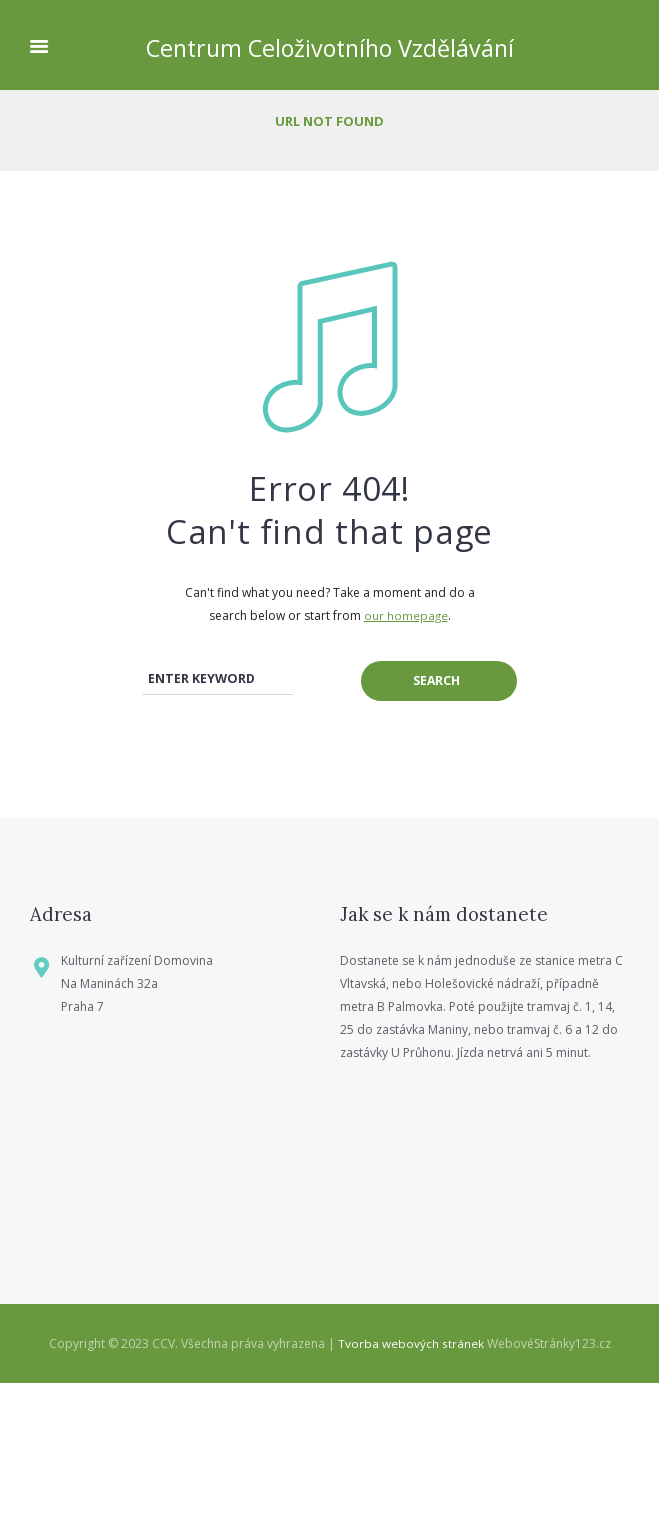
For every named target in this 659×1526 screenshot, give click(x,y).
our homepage (405, 615)
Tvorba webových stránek (411, 1487)
